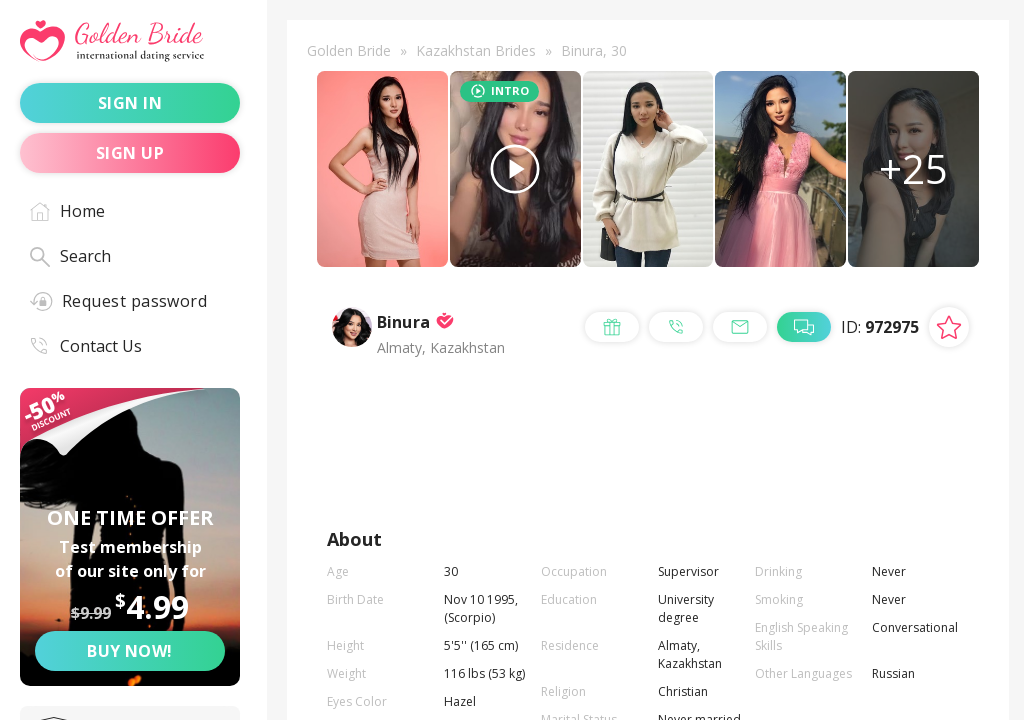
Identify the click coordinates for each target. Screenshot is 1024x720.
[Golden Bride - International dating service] (130, 41)
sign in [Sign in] (130, 103)
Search (70, 256)
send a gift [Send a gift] (596, 438)
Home (67, 211)
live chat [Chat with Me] (588, 486)
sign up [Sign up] (130, 153)
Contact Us (86, 346)
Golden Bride (349, 50)
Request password (118, 301)
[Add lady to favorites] (949, 342)
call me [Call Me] (752, 438)
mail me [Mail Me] (892, 438)
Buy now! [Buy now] (130, 651)
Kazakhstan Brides (476, 50)
